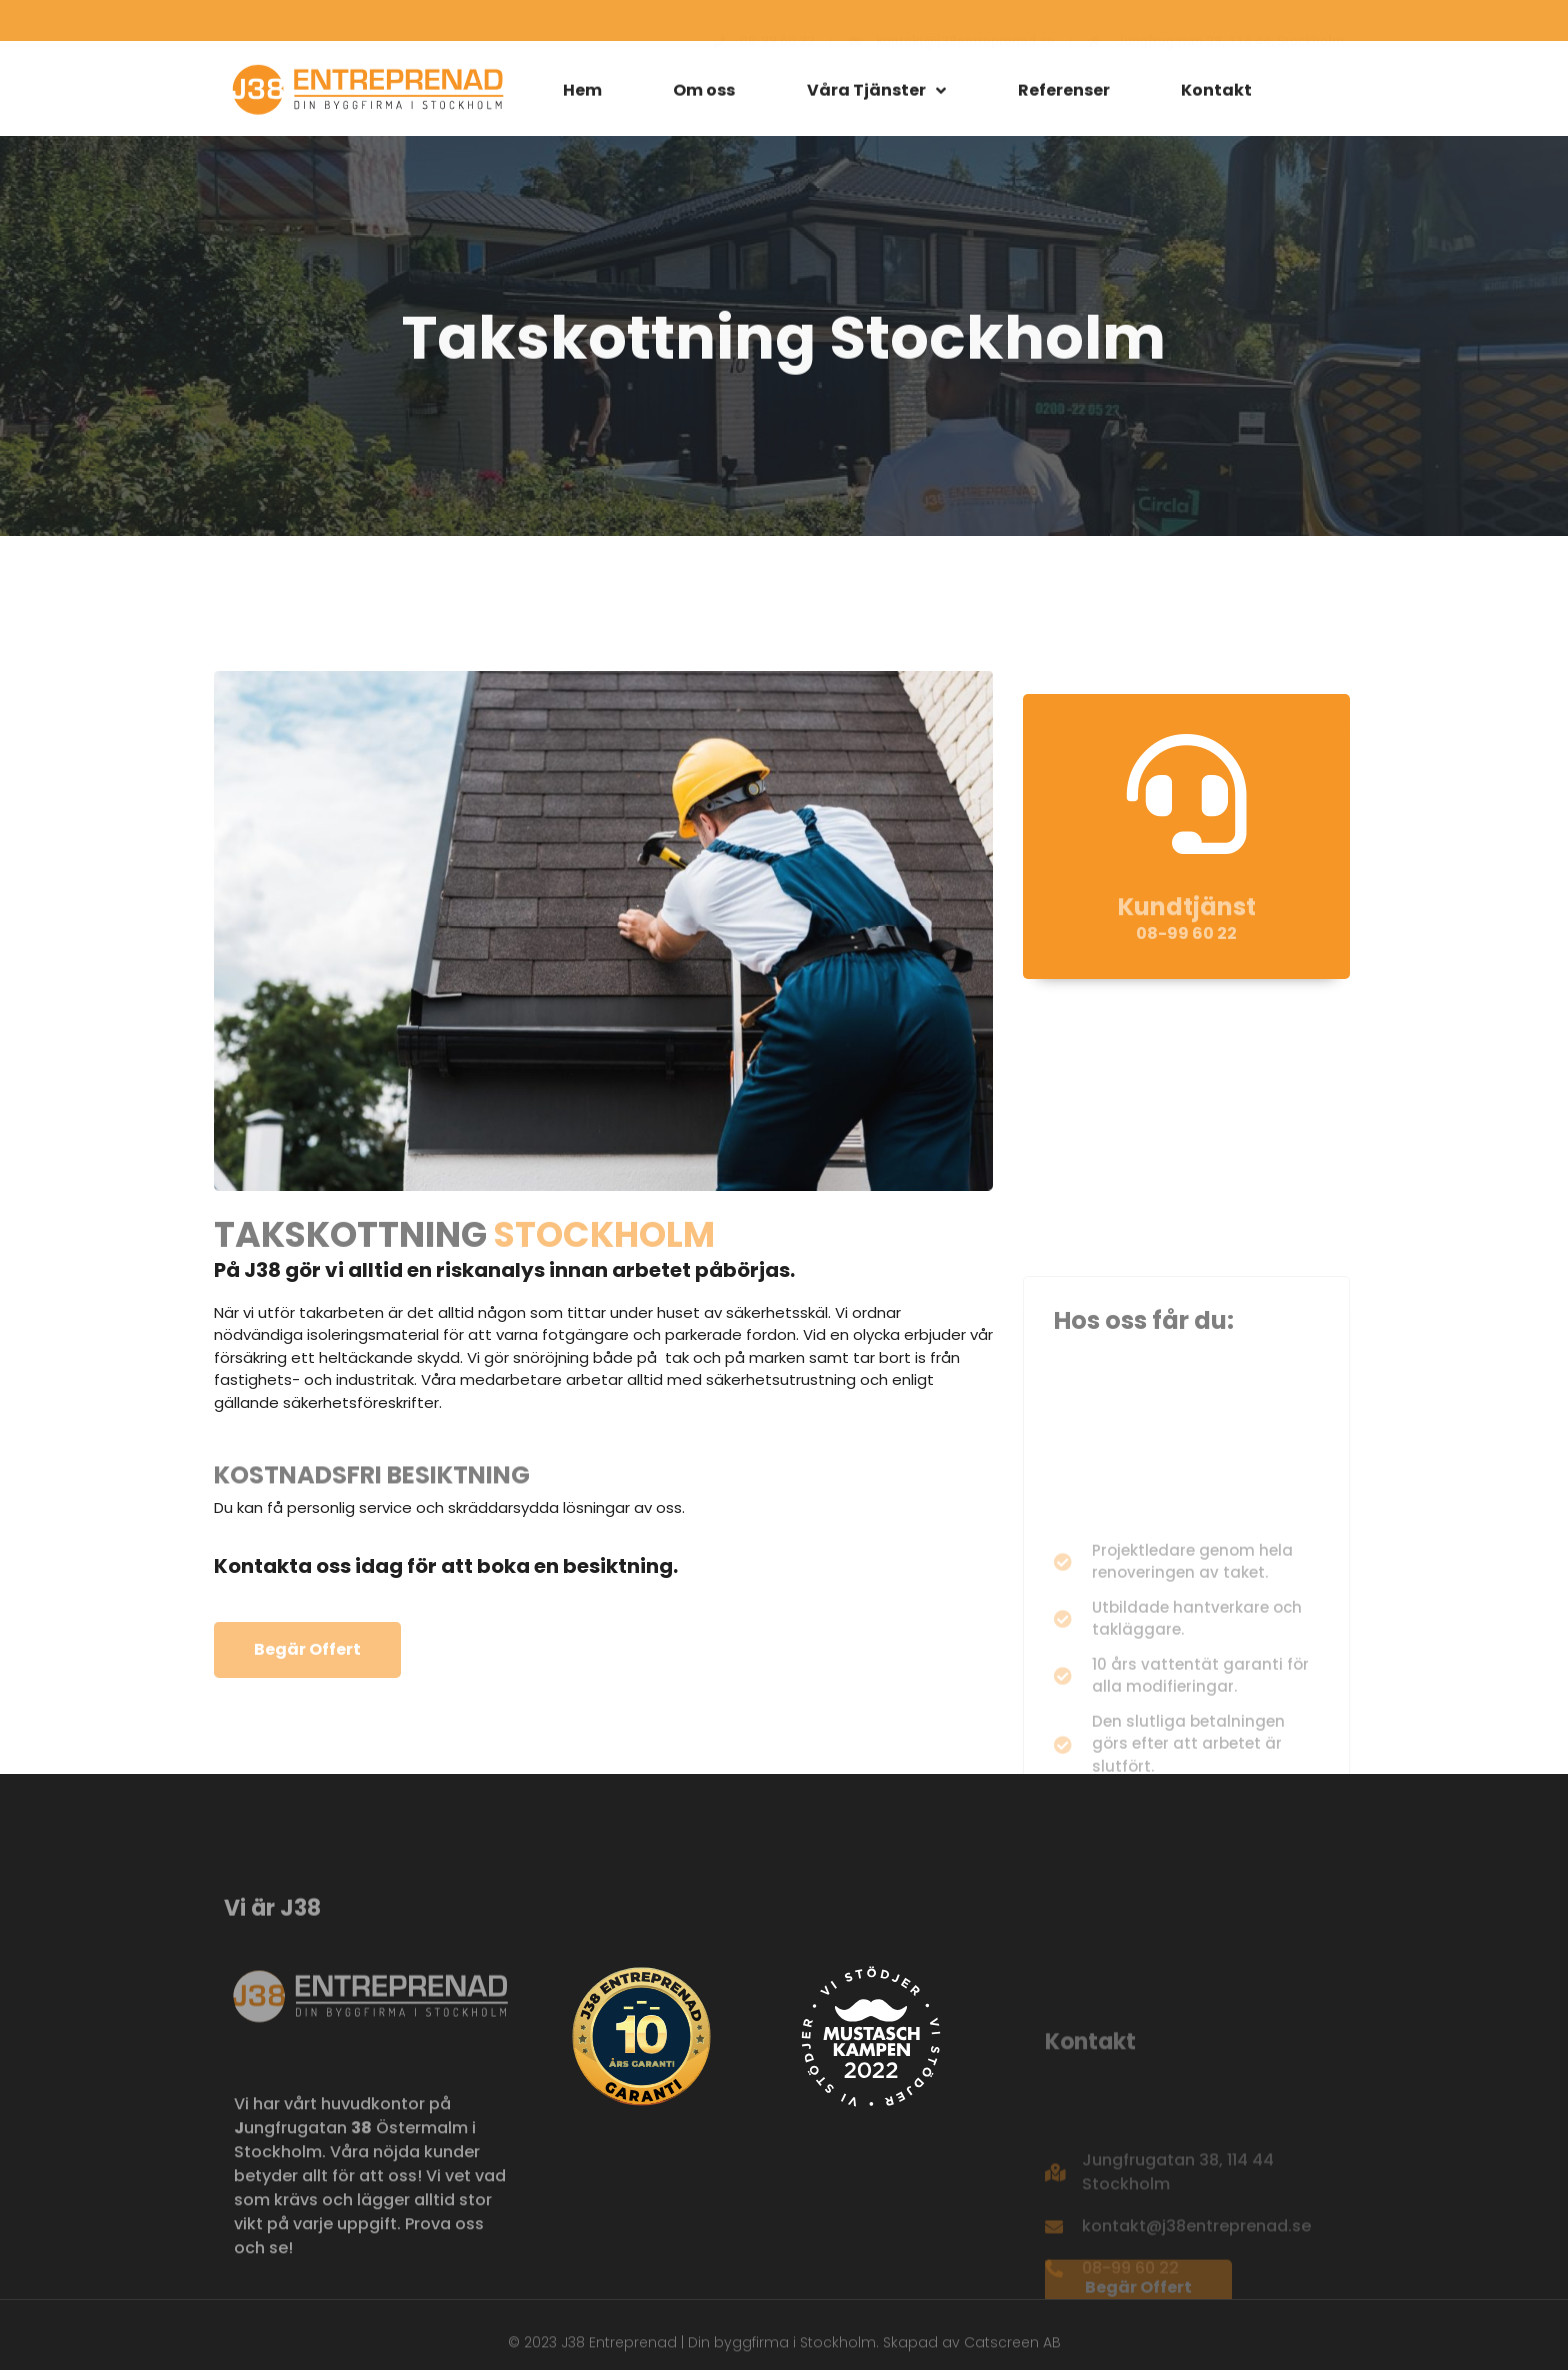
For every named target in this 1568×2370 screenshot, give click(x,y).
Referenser (1064, 95)
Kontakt (1216, 95)
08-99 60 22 (1186, 977)
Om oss (704, 95)
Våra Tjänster (876, 96)
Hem (582, 95)
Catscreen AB (1012, 2350)
